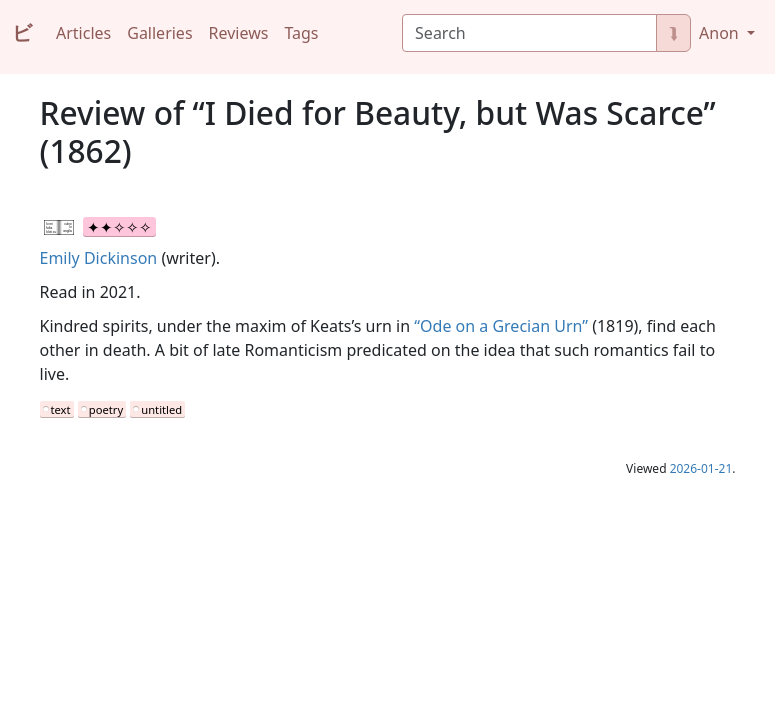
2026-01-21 (701, 468)
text (61, 409)
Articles (83, 33)
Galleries (159, 33)
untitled (161, 409)
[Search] (529, 33)
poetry (106, 409)
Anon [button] (721, 33)
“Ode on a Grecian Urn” (501, 326)
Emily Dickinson (99, 258)
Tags (301, 33)
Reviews (239, 33)
